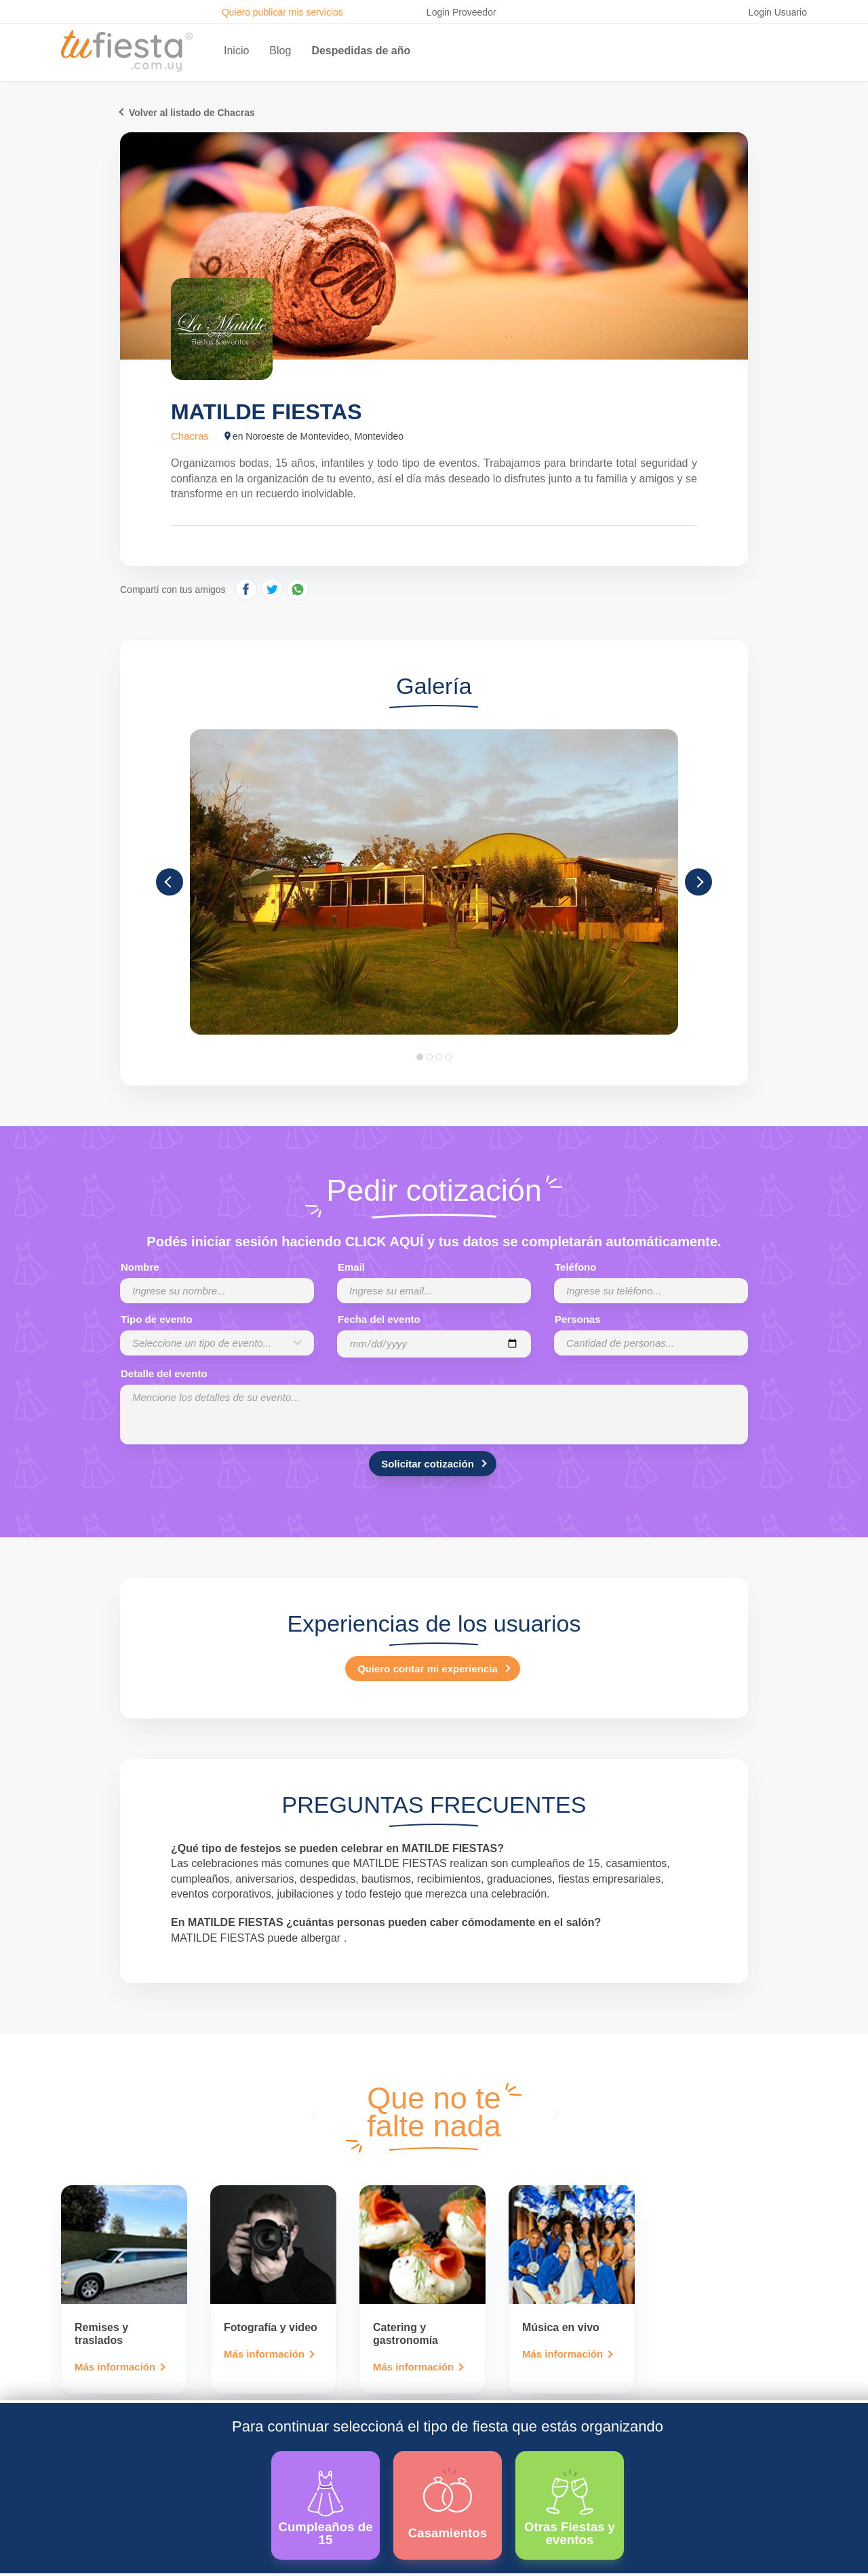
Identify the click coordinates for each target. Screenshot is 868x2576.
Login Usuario (778, 12)
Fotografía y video (270, 2327)
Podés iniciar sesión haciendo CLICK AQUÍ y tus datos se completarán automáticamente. (433, 1241)
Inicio (236, 50)
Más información (115, 2366)
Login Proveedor (461, 12)
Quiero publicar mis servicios (282, 12)
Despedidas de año (360, 50)
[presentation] (315, 2114)
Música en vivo (560, 2327)
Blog (280, 50)
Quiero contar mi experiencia (427, 1668)
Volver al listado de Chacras (192, 112)
